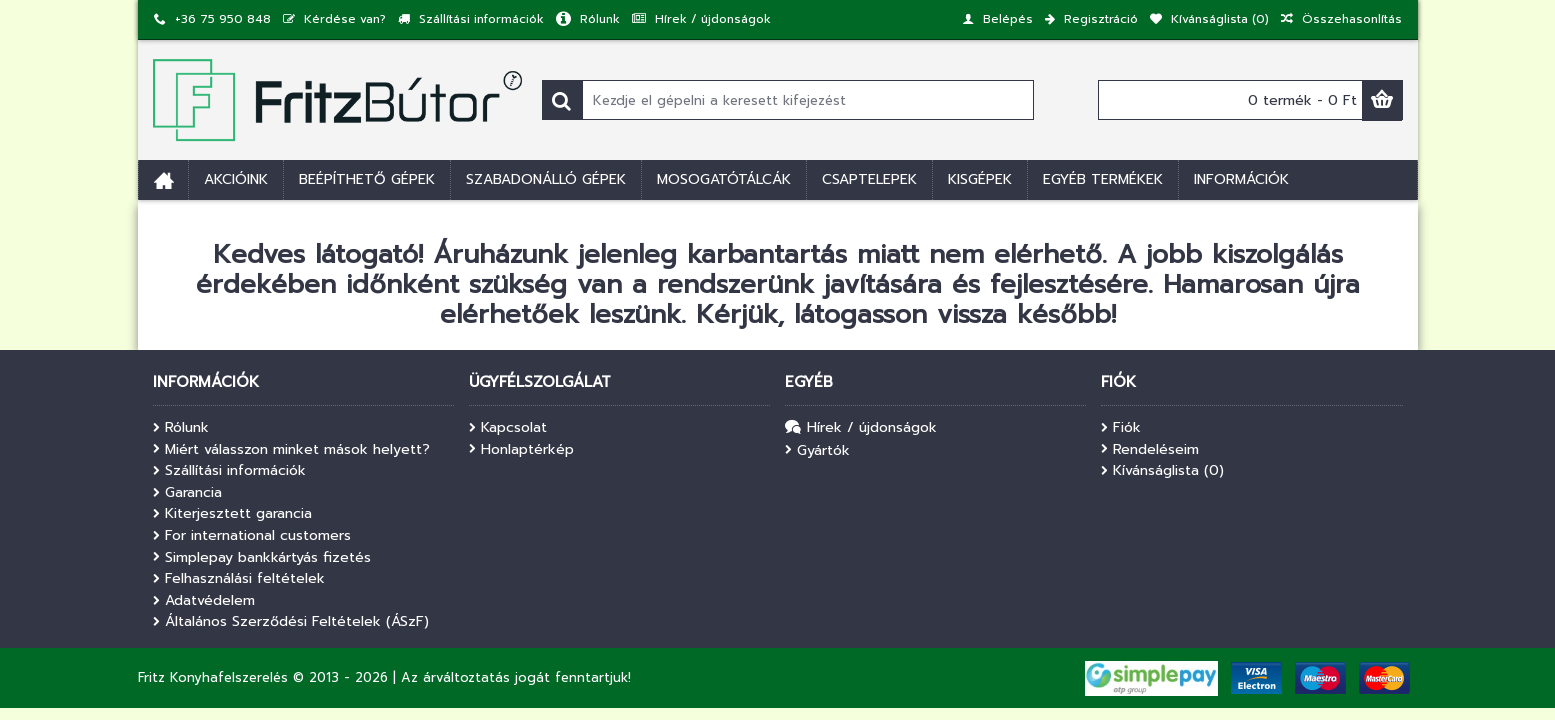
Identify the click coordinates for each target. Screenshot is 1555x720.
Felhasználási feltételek (239, 579)
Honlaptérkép (521, 450)
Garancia (187, 493)
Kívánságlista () (1162, 471)
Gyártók (817, 451)
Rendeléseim (1150, 450)
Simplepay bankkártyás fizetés (262, 558)
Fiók (1121, 428)
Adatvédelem (204, 601)
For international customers (252, 536)
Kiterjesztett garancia (232, 514)
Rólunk (181, 428)
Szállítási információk (229, 471)
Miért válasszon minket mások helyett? (291, 450)
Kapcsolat (508, 428)
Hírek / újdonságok (861, 428)
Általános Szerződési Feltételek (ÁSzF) (291, 622)
